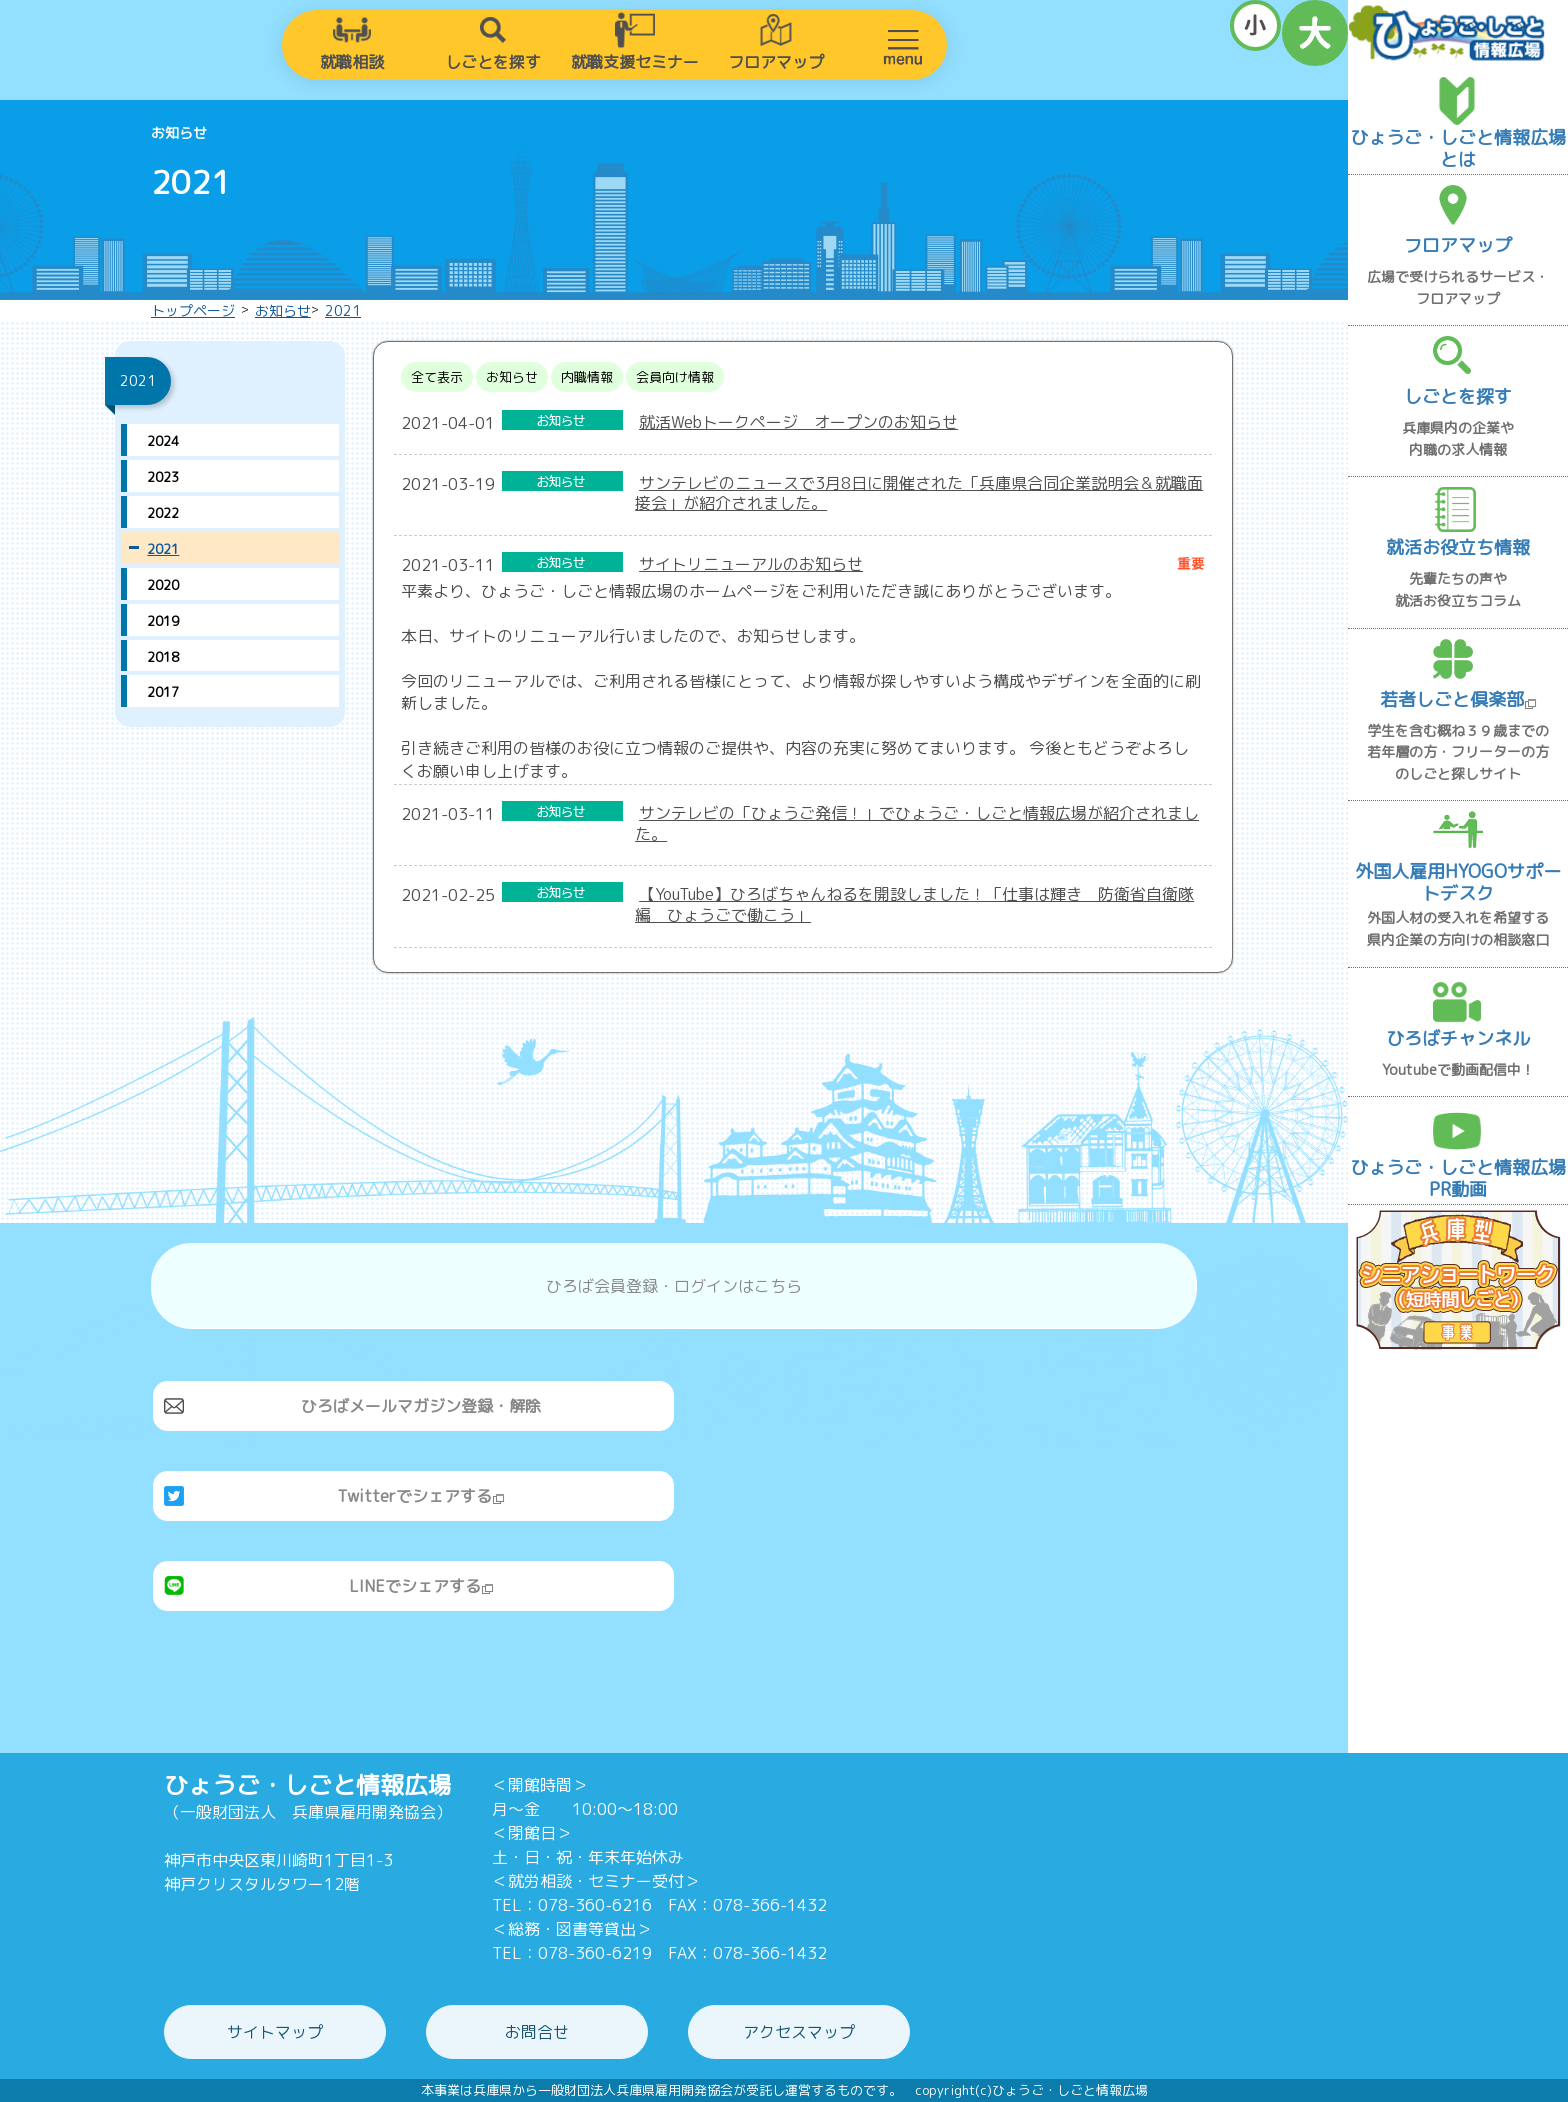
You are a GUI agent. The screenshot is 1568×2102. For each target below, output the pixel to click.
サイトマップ (275, 2032)
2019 (163, 621)
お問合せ (537, 2032)
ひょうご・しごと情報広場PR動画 (1458, 1178)
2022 (163, 513)
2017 (163, 692)
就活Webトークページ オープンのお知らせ (798, 422)
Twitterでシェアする (421, 1496)
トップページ (193, 310)
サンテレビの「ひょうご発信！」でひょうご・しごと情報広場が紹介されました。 (917, 823)
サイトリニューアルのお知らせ (751, 564)
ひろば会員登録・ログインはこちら (674, 1286)
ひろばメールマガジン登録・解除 (421, 1406)
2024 (163, 441)
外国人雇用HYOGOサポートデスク (1458, 882)
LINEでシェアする (421, 1586)
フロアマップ (776, 62)
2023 (163, 477)
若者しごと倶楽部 (1458, 699)
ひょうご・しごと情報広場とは (1458, 148)
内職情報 (587, 377)
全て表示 (437, 377)
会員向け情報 (675, 377)
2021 (343, 310)
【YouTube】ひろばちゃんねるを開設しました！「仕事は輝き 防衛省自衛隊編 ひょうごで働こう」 (914, 904)
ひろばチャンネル (1458, 1038)
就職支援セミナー (635, 62)
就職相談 (352, 62)
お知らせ (283, 310)
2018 (163, 657)
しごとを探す (493, 62)
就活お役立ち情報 (1458, 547)
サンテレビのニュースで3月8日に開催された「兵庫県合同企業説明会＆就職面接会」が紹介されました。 (919, 493)
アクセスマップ (799, 2032)
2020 (163, 585)
